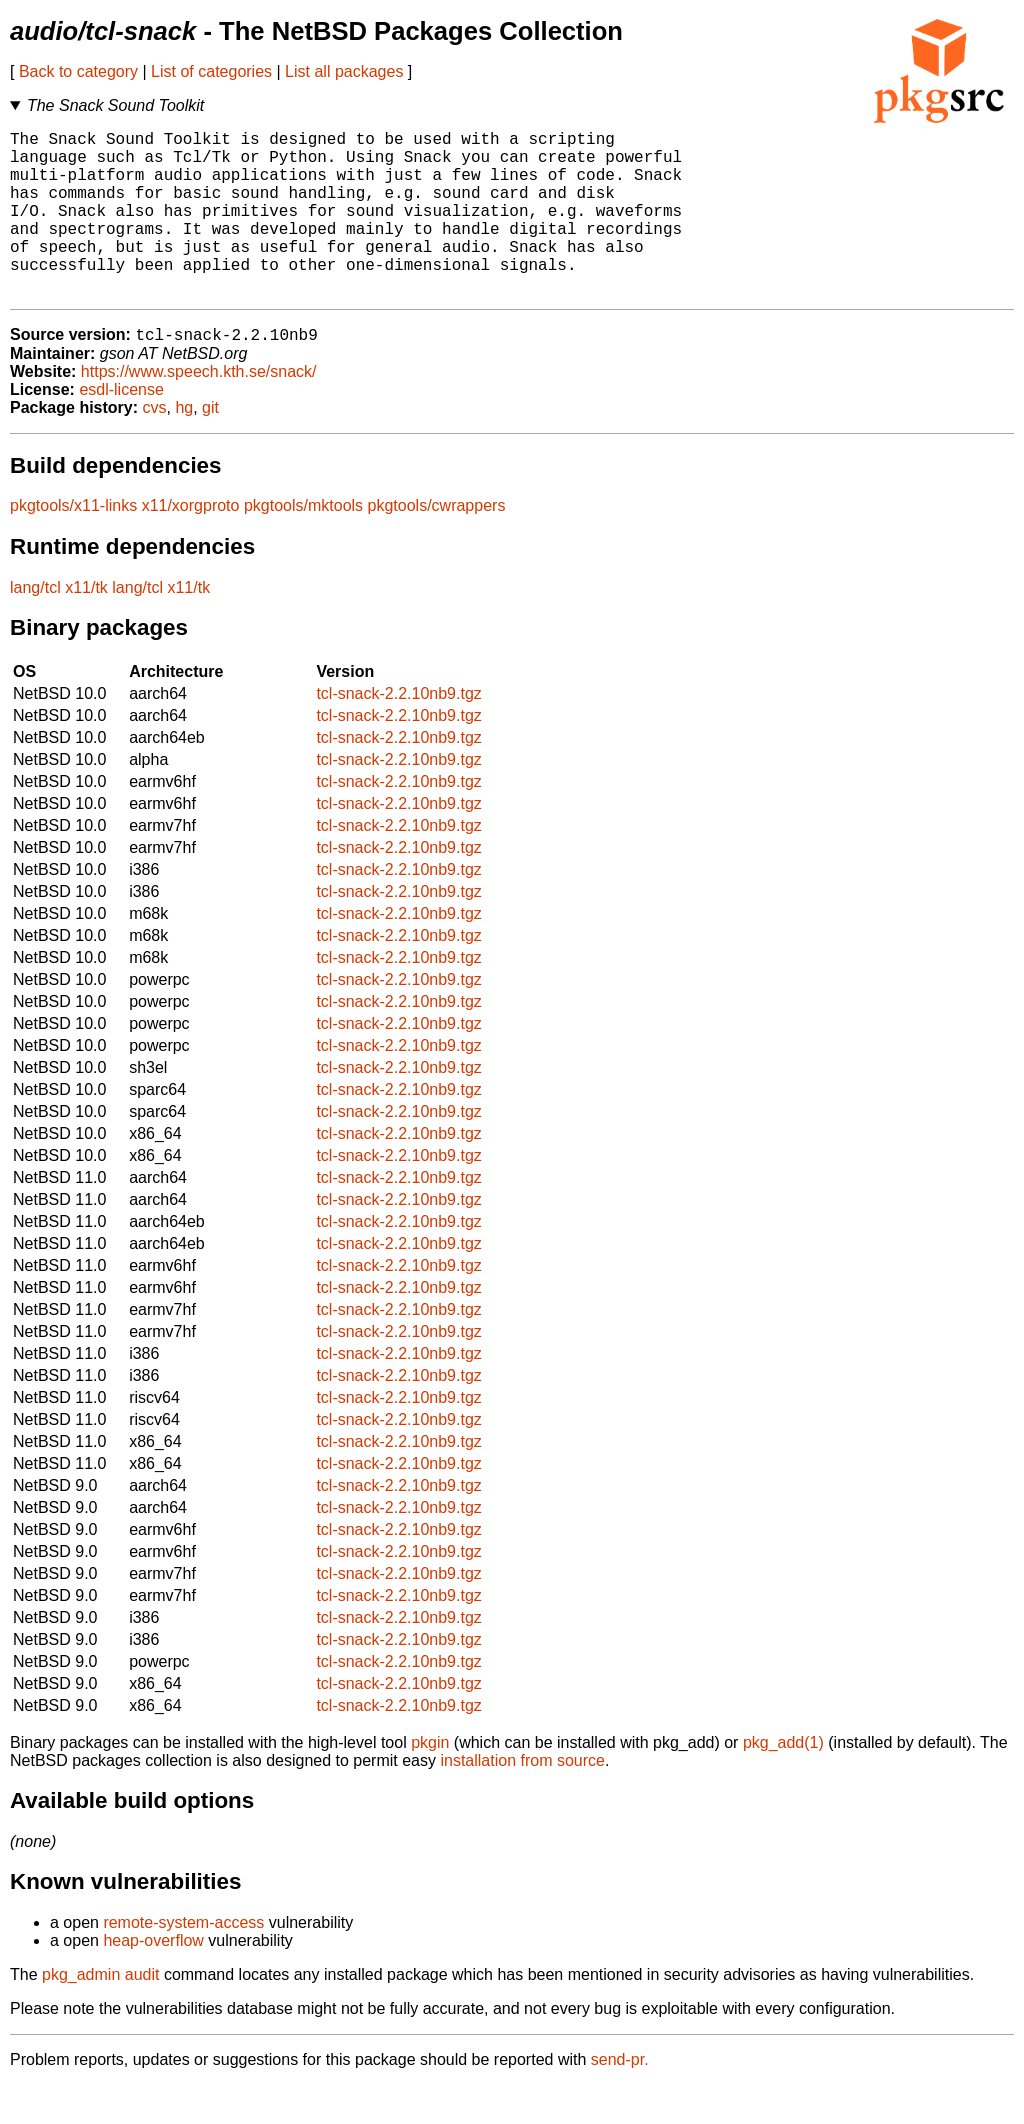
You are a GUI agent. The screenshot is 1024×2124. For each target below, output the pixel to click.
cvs (155, 446)
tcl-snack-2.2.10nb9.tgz (398, 732)
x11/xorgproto (191, 544)
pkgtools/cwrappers (437, 544)
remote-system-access (183, 1961)
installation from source (522, 1799)
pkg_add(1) (783, 1781)
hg (184, 446)
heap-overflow (153, 1979)
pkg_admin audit (100, 2013)
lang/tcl (35, 626)
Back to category (78, 71)
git (210, 446)
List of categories (211, 71)
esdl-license (121, 428)
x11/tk (86, 626)
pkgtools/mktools (303, 544)
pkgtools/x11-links (73, 544)
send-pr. (620, 2098)
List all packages (344, 71)
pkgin (430, 1781)
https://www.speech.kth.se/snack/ (199, 410)
